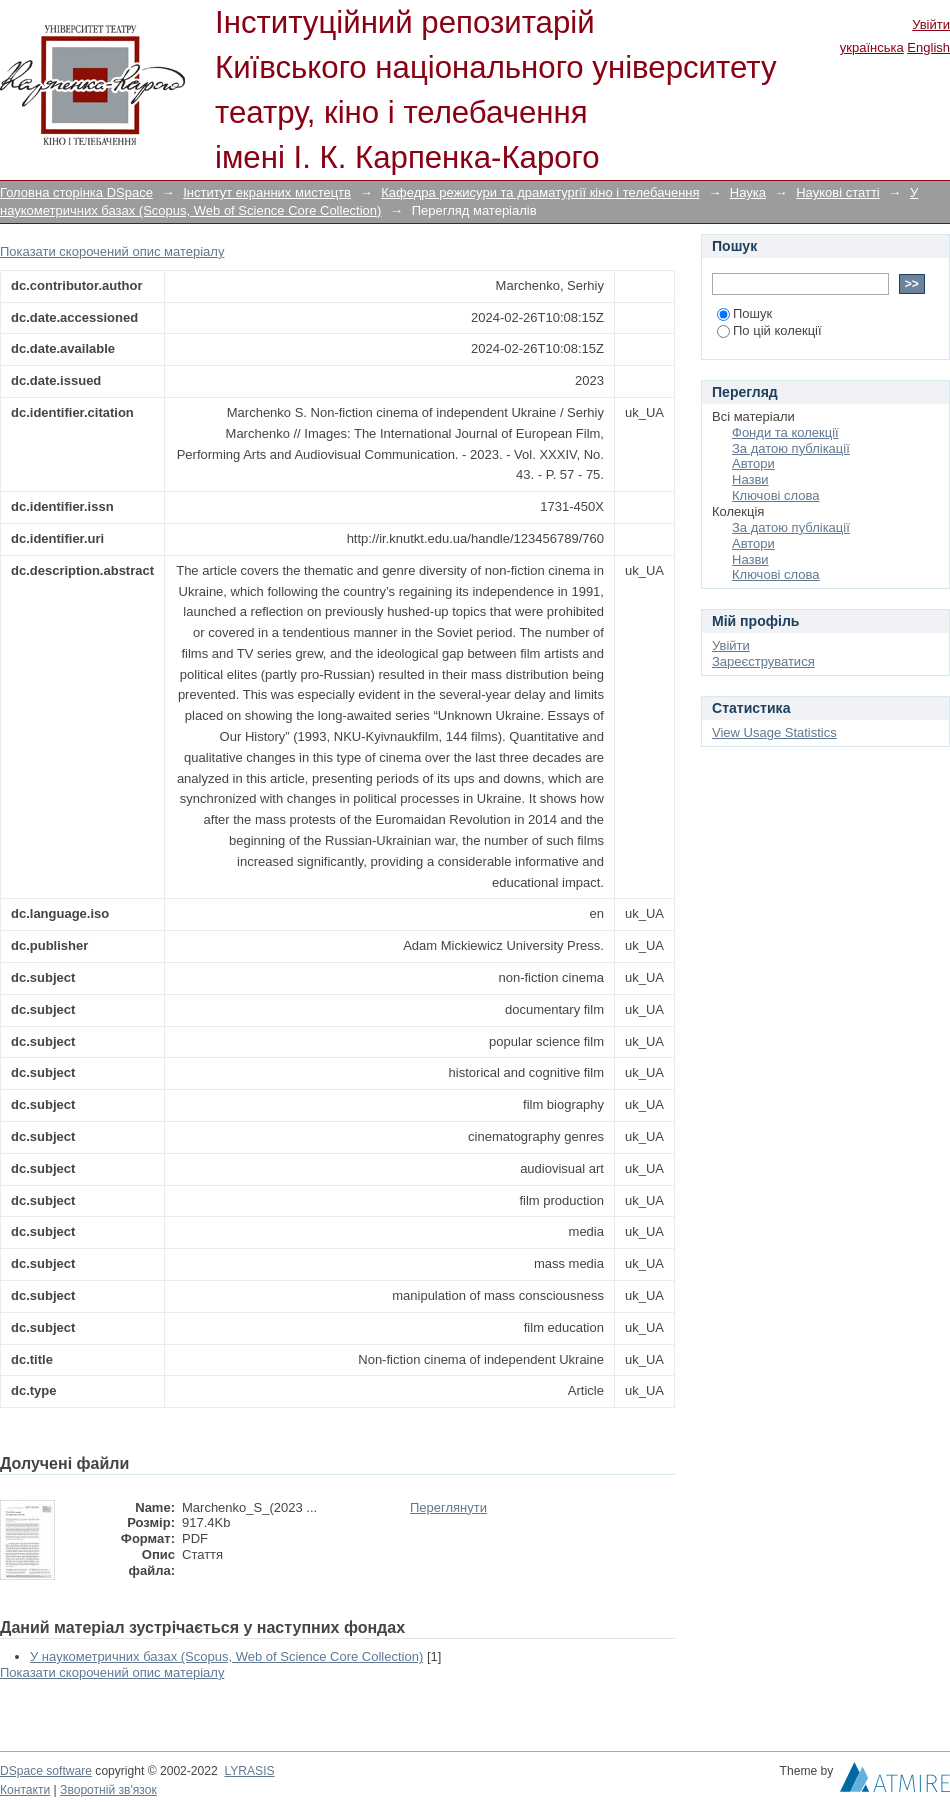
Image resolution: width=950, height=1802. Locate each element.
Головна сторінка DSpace (76, 192)
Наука (748, 192)
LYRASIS (249, 1771)
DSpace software (46, 1771)
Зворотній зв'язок (108, 1790)
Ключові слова (775, 495)
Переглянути (448, 1507)
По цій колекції (769, 330)
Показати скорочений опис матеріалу (112, 251)
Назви (750, 479)
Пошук (744, 313)
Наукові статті (838, 192)
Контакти (25, 1790)
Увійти (931, 24)
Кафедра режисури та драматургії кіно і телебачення (540, 192)
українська (872, 47)
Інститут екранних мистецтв (267, 192)
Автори (753, 463)
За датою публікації (791, 448)
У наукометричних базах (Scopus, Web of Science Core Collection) (226, 1656)
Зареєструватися (763, 661)
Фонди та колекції (785, 432)
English (928, 47)
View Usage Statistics (774, 732)
